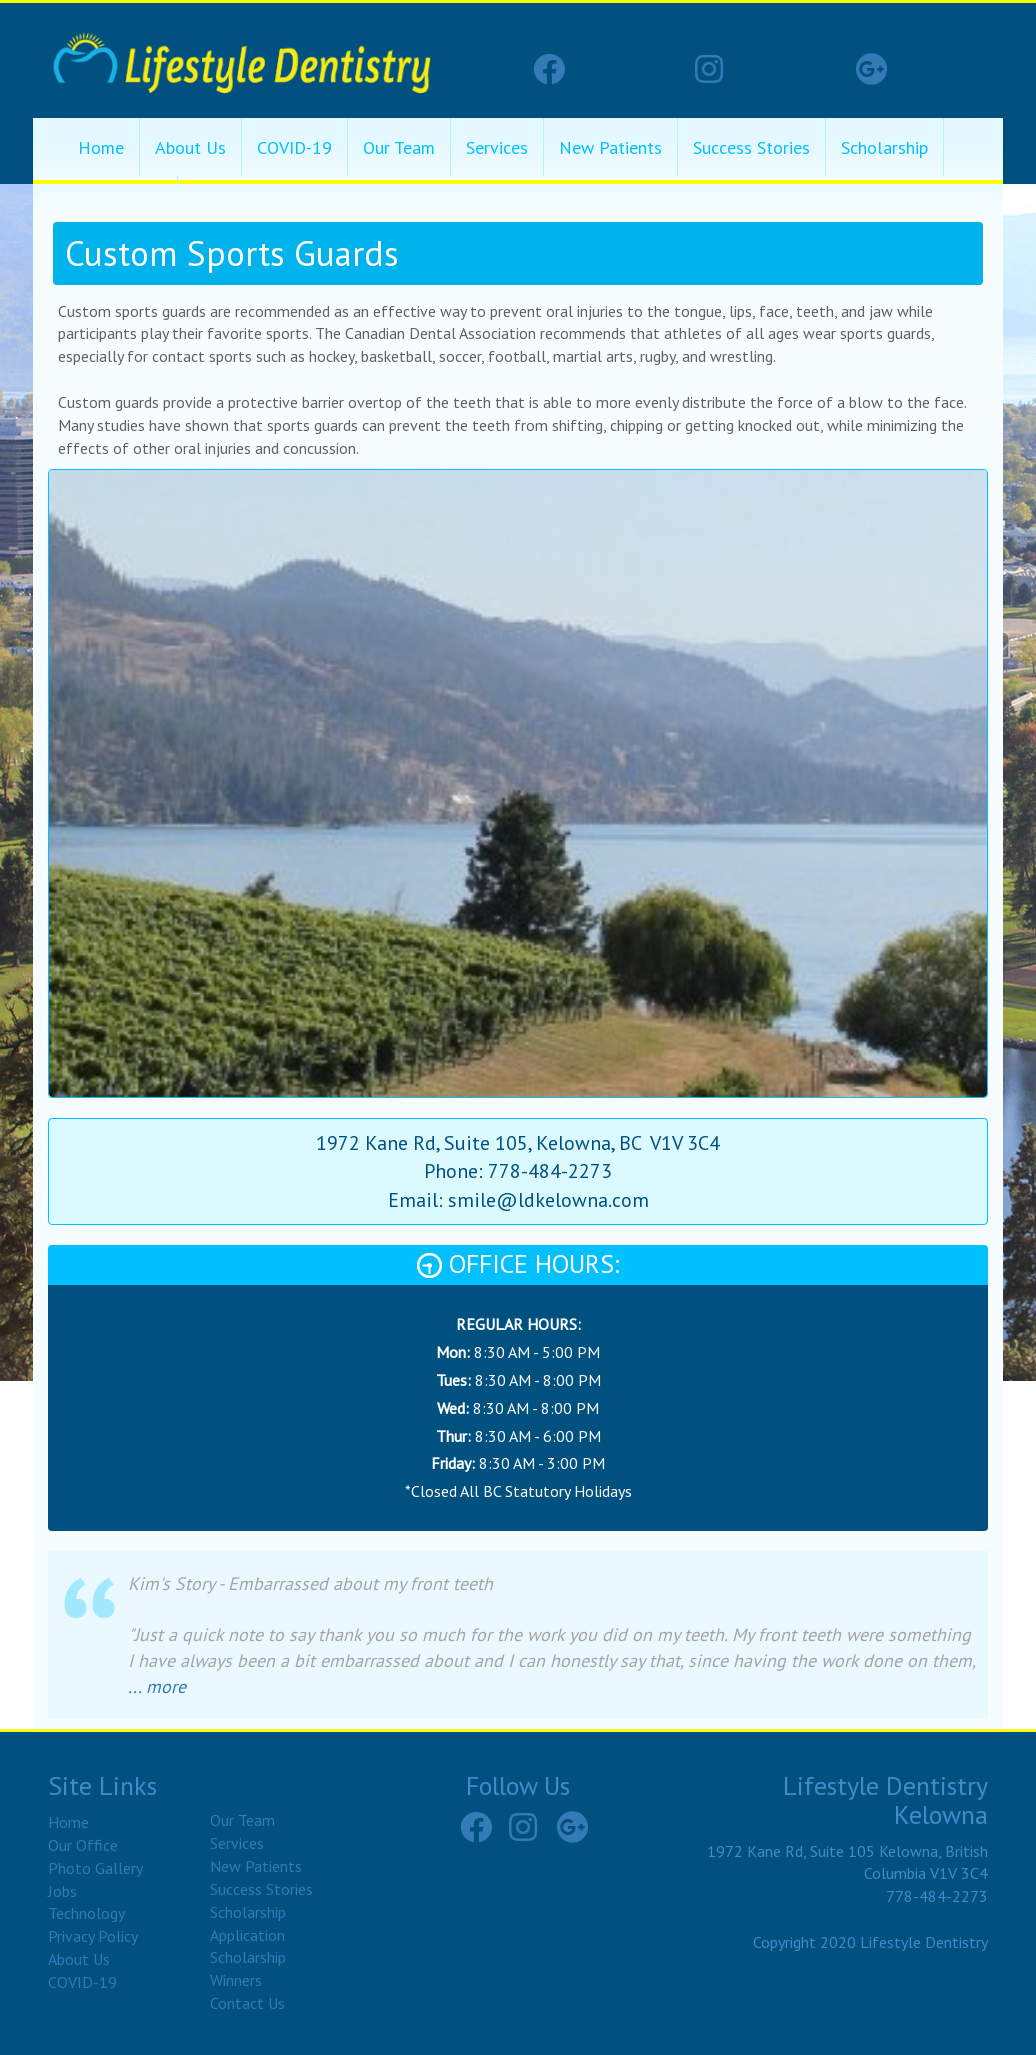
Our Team (399, 147)
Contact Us (247, 2003)
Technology (86, 1913)
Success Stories (751, 147)
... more (157, 1686)
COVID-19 (294, 147)
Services (497, 147)
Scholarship (884, 147)
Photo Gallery (95, 1868)
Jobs (62, 1891)
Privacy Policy (93, 1936)
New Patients (610, 147)
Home (101, 147)
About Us (190, 147)
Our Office (83, 1845)
